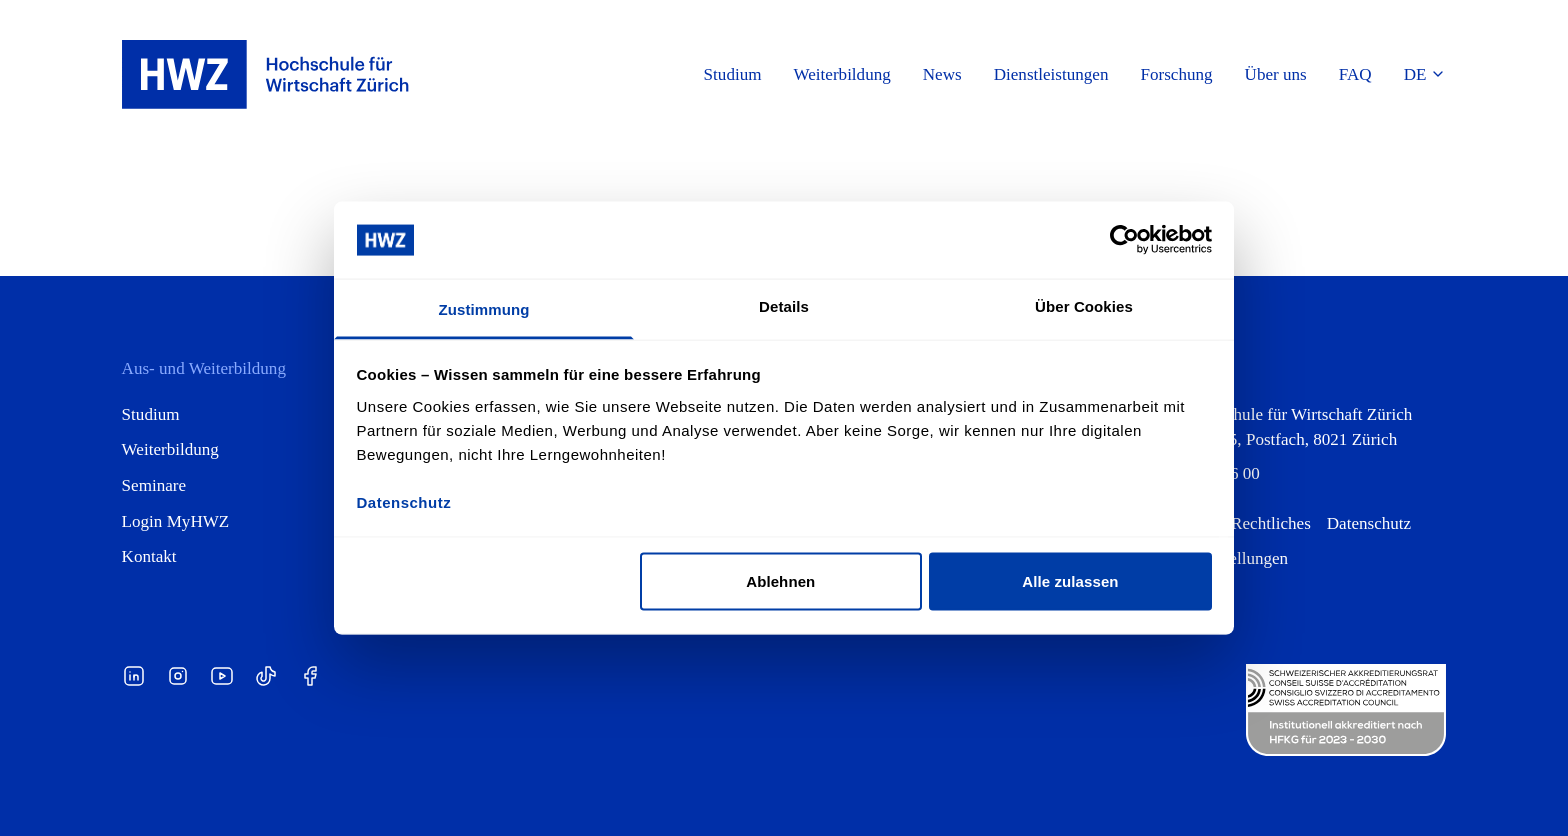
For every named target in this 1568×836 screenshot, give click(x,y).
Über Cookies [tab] (1084, 305)
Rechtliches (1271, 523)
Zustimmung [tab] (484, 308)
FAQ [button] (1355, 74)
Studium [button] (733, 74)
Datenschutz (1369, 523)
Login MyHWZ (176, 521)
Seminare (154, 485)
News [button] (942, 74)
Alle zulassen (1070, 581)
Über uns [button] (1276, 74)
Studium (151, 414)
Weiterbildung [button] (842, 74)
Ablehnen (780, 581)
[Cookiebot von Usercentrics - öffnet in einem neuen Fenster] (1124, 240)
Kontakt (149, 556)
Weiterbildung (170, 449)
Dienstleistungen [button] (1051, 74)
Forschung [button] (1176, 74)
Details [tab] (784, 305)
